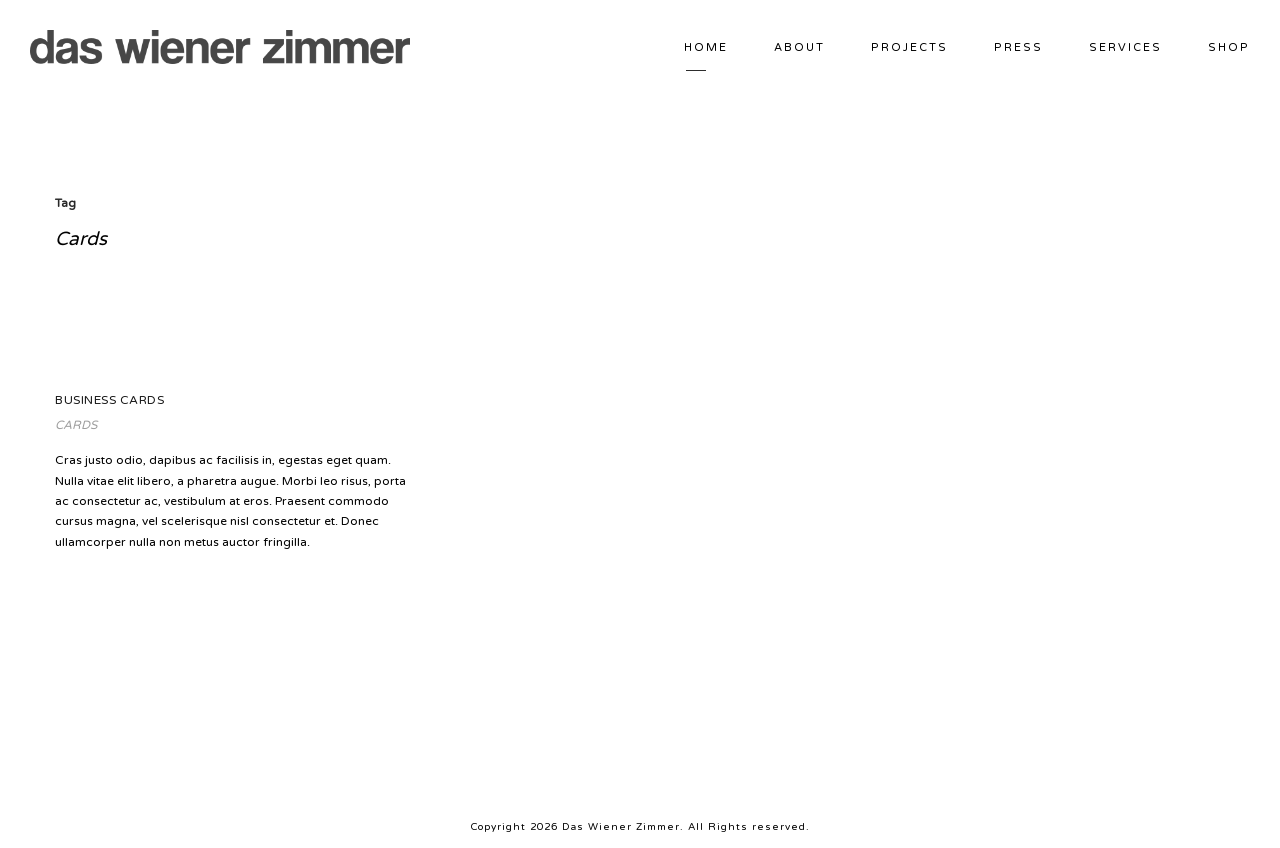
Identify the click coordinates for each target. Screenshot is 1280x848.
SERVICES (1125, 47)
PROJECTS (909, 47)
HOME (706, 47)
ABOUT (799, 47)
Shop (1229, 47)
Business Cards (109, 400)
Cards (76, 425)
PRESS (1018, 47)
